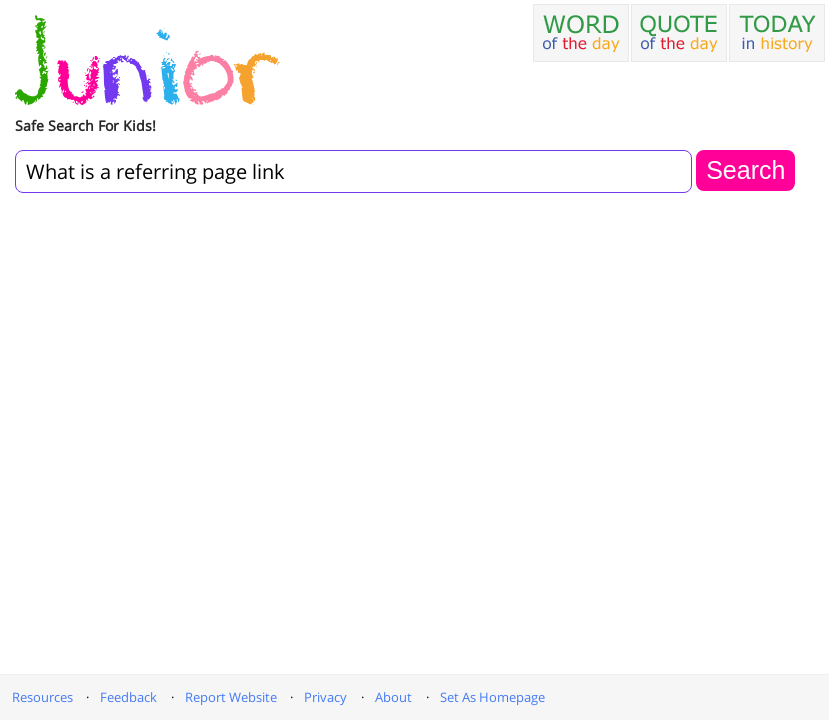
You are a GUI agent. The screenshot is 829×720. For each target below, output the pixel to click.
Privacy (325, 697)
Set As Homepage (492, 697)
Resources (42, 697)
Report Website (231, 697)
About (393, 697)
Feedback (128, 697)
